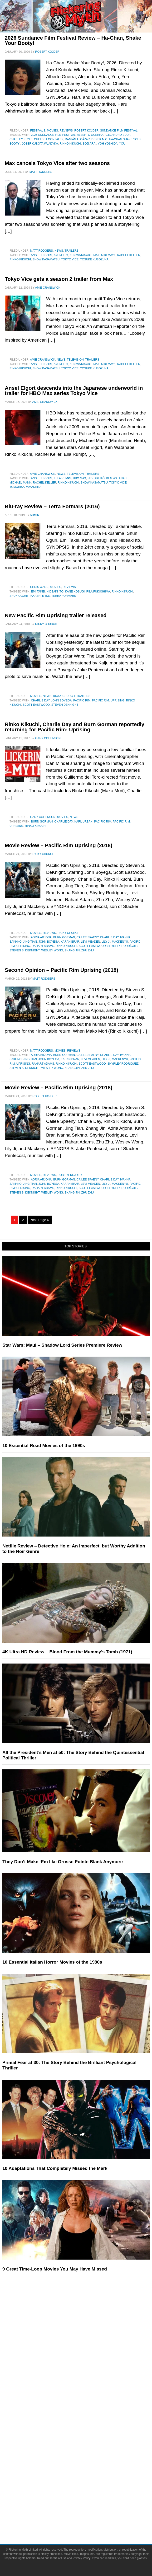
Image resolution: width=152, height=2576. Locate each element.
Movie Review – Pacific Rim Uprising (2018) (58, 845)
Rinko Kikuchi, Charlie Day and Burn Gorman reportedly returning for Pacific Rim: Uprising (74, 727)
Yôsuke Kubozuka (94, 259)
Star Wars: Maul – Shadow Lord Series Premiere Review (62, 1345)
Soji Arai (89, 143)
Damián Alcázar (77, 139)
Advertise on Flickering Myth (85, 2439)
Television (75, 359)
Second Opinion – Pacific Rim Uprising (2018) (61, 970)
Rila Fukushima (98, 591)
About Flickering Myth (85, 2423)
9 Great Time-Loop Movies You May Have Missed (54, 2268)
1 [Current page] (14, 1220)
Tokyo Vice (69, 259)
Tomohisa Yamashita (25, 487)
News (58, 250)
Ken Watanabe (81, 255)
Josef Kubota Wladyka (40, 143)
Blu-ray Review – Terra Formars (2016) (52, 506)
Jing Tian (30, 941)
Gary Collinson (42, 817)
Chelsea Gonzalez (48, 139)
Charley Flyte (21, 139)
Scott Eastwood (36, 704)
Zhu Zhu (87, 950)
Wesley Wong (52, 950)
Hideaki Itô (96, 478)
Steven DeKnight (64, 704)
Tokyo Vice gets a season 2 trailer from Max (59, 279)
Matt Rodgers (41, 250)
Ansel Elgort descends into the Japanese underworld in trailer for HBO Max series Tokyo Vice (74, 390)
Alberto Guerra (90, 134)
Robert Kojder (86, 130)
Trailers (71, 250)
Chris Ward (39, 587)
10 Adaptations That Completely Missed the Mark (55, 2168)
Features (85, 2359)
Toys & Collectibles (85, 2351)
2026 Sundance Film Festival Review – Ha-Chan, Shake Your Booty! (73, 40)
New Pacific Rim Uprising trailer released (56, 615)
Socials (85, 2447)
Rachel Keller (128, 255)
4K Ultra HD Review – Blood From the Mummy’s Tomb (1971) (67, 1651)
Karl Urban (83, 821)
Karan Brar (70, 941)
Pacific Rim (81, 700)
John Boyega (61, 700)
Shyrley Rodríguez (122, 946)
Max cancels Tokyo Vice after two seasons (57, 163)
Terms (85, 2504)
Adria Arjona (41, 937)
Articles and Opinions (85, 2382)
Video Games (85, 2343)
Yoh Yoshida (108, 143)
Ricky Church (64, 696)
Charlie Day (40, 700)
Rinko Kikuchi (70, 143)
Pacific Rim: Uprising (108, 700)
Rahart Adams (43, 946)
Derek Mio (99, 139)
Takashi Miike (39, 595)
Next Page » (39, 1220)
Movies (52, 130)
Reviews (66, 130)
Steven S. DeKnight (25, 950)
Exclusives (85, 2399)
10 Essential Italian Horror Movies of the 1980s (52, 1962)
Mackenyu (120, 941)
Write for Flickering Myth (85, 2431)
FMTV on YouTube (85, 2407)
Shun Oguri (19, 595)
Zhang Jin (72, 950)
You (122, 143)
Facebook (85, 2454)
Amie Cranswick (42, 359)
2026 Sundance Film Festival (53, 134)
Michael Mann (20, 482)
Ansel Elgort (41, 255)
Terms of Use (85, 2511)
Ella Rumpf (62, 478)
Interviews (85, 2391)
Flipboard (85, 2479)
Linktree (86, 2496)
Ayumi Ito (61, 255)
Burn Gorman (42, 821)
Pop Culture (85, 2311)
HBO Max (79, 478)
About (86, 2416)
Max (96, 255)
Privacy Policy (85, 2519)
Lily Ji (106, 941)
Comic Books (85, 2334)
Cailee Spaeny (87, 937)
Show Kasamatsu (46, 259)
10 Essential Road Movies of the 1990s (43, 1445)
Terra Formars (63, 595)
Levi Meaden (90, 941)
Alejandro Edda (118, 134)
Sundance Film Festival (118, 130)
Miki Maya (108, 255)
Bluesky (85, 2488)
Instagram (85, 2471)
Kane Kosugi (75, 591)
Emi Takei (38, 591)
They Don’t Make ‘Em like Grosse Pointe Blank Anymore (62, 1861)
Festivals (37, 130)
